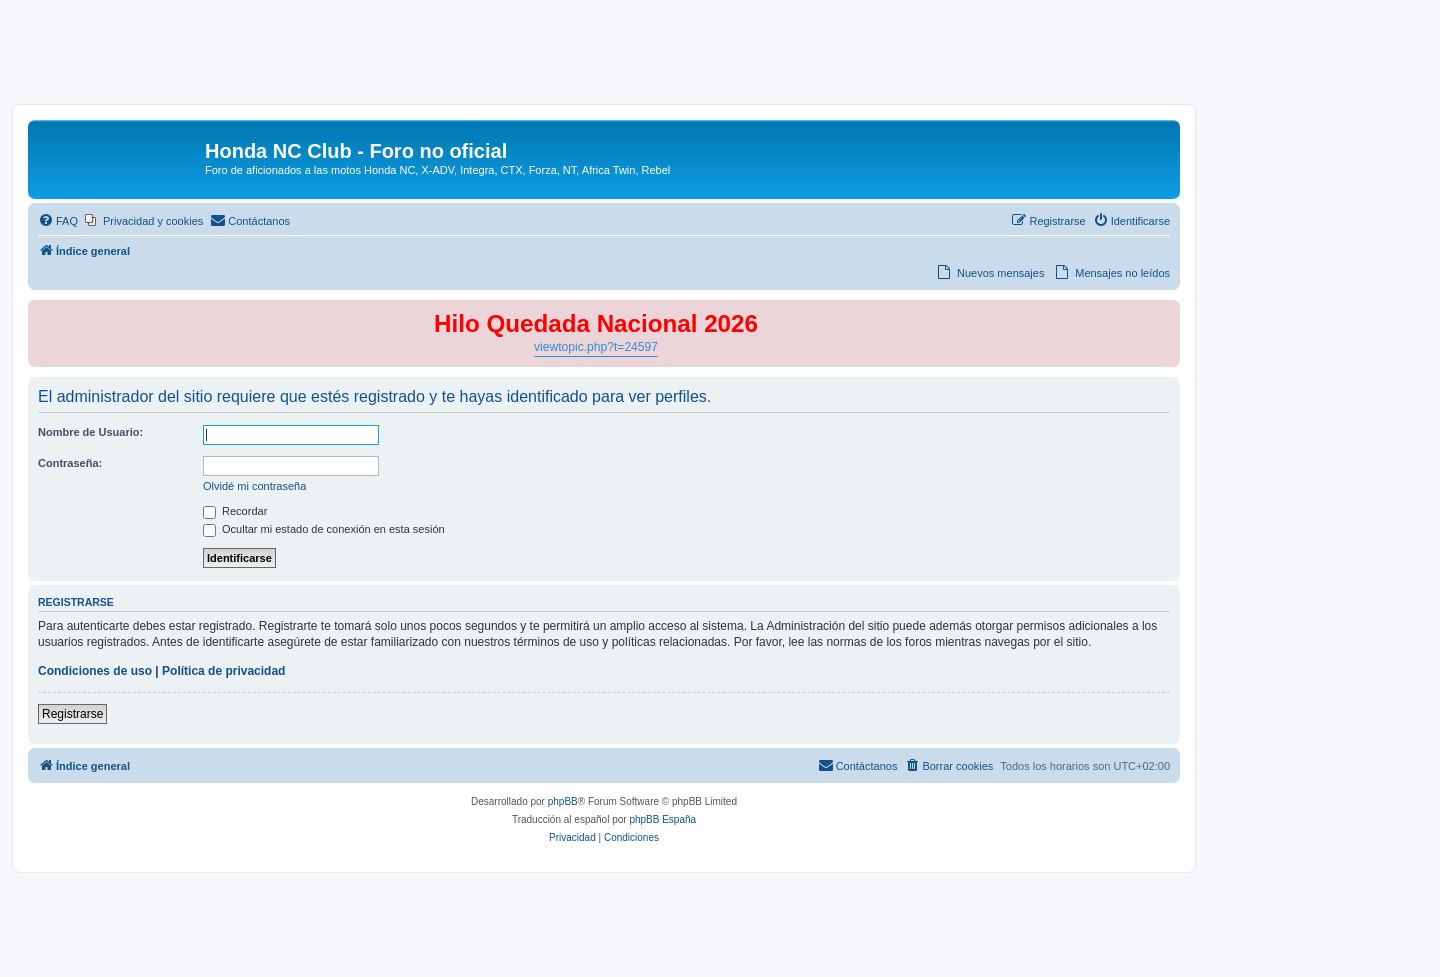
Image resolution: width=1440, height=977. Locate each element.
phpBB (563, 801)
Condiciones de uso (95, 671)
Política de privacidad (223, 671)
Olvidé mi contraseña (254, 486)
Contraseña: (70, 463)
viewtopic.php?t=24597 (596, 347)
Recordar (235, 511)
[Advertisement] (720, 57)
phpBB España (662, 819)
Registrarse (72, 714)
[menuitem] (58, 221)
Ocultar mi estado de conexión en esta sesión (324, 529)
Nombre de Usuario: (90, 432)
